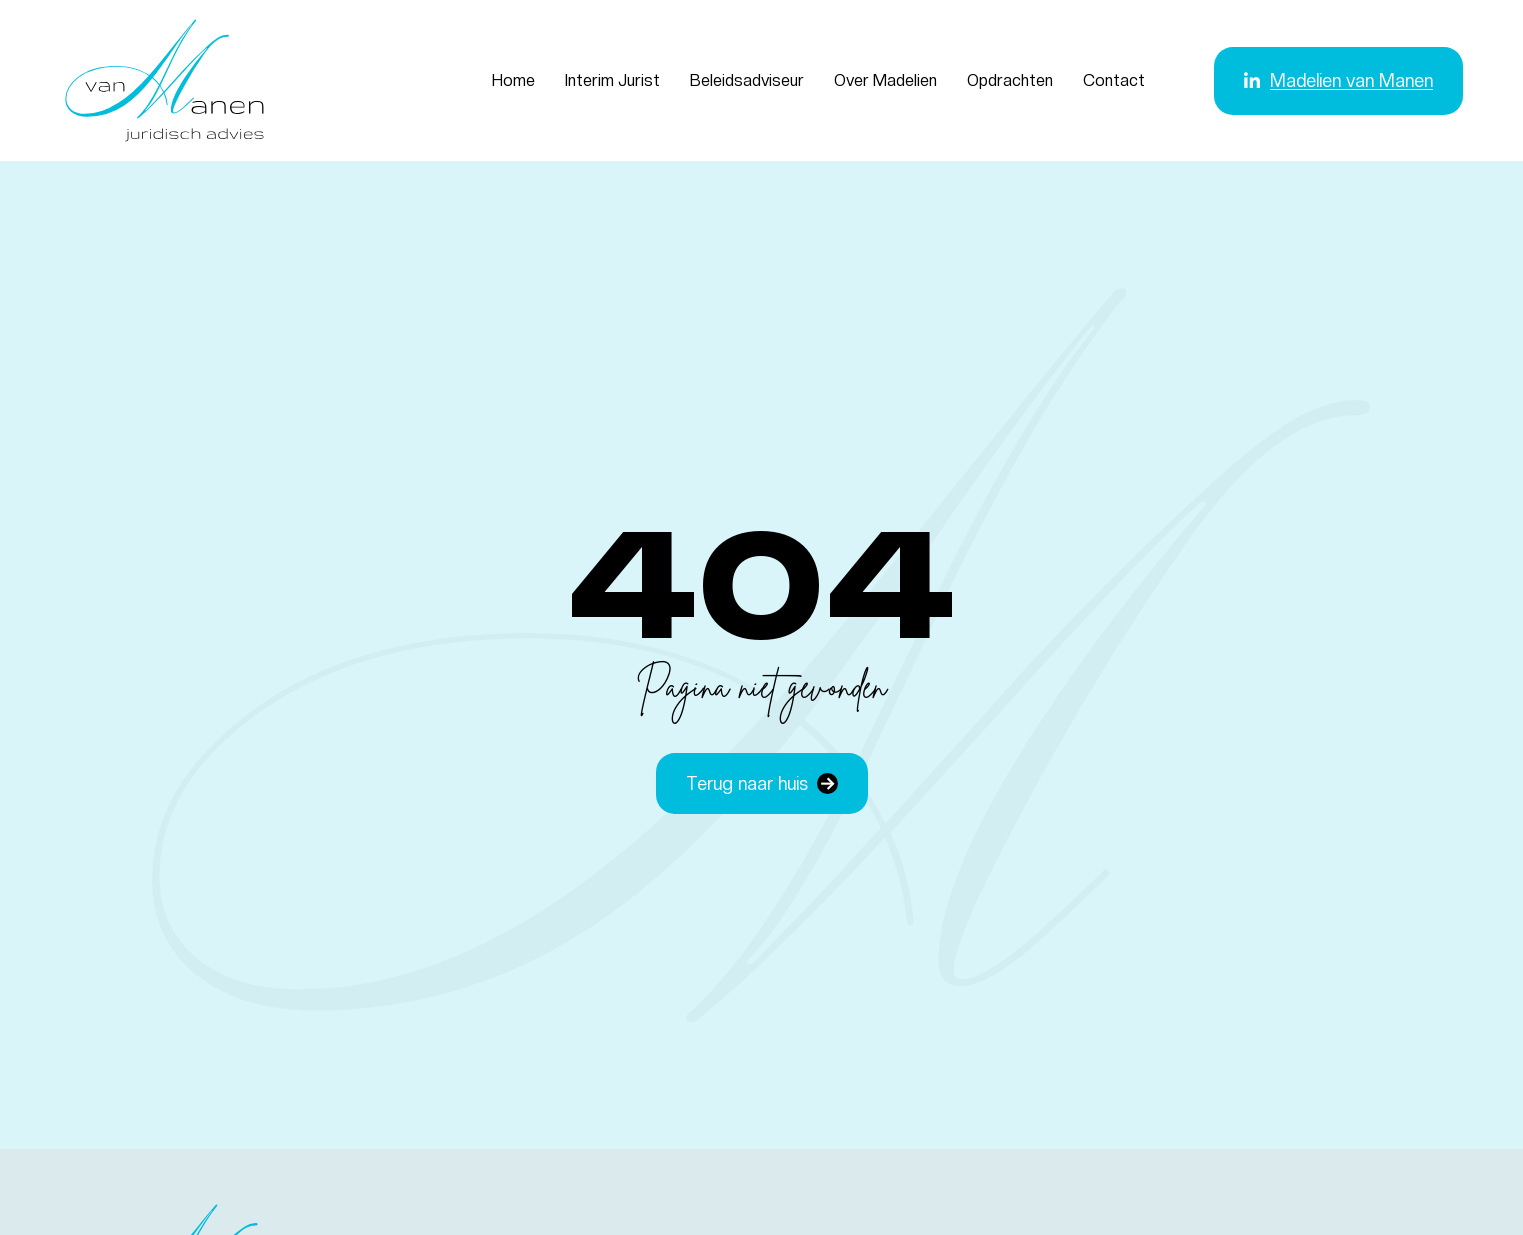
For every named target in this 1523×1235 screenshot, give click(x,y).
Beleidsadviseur (747, 80)
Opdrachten (1010, 80)
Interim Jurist (612, 80)
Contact (1114, 80)
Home (513, 80)
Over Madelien (885, 80)
